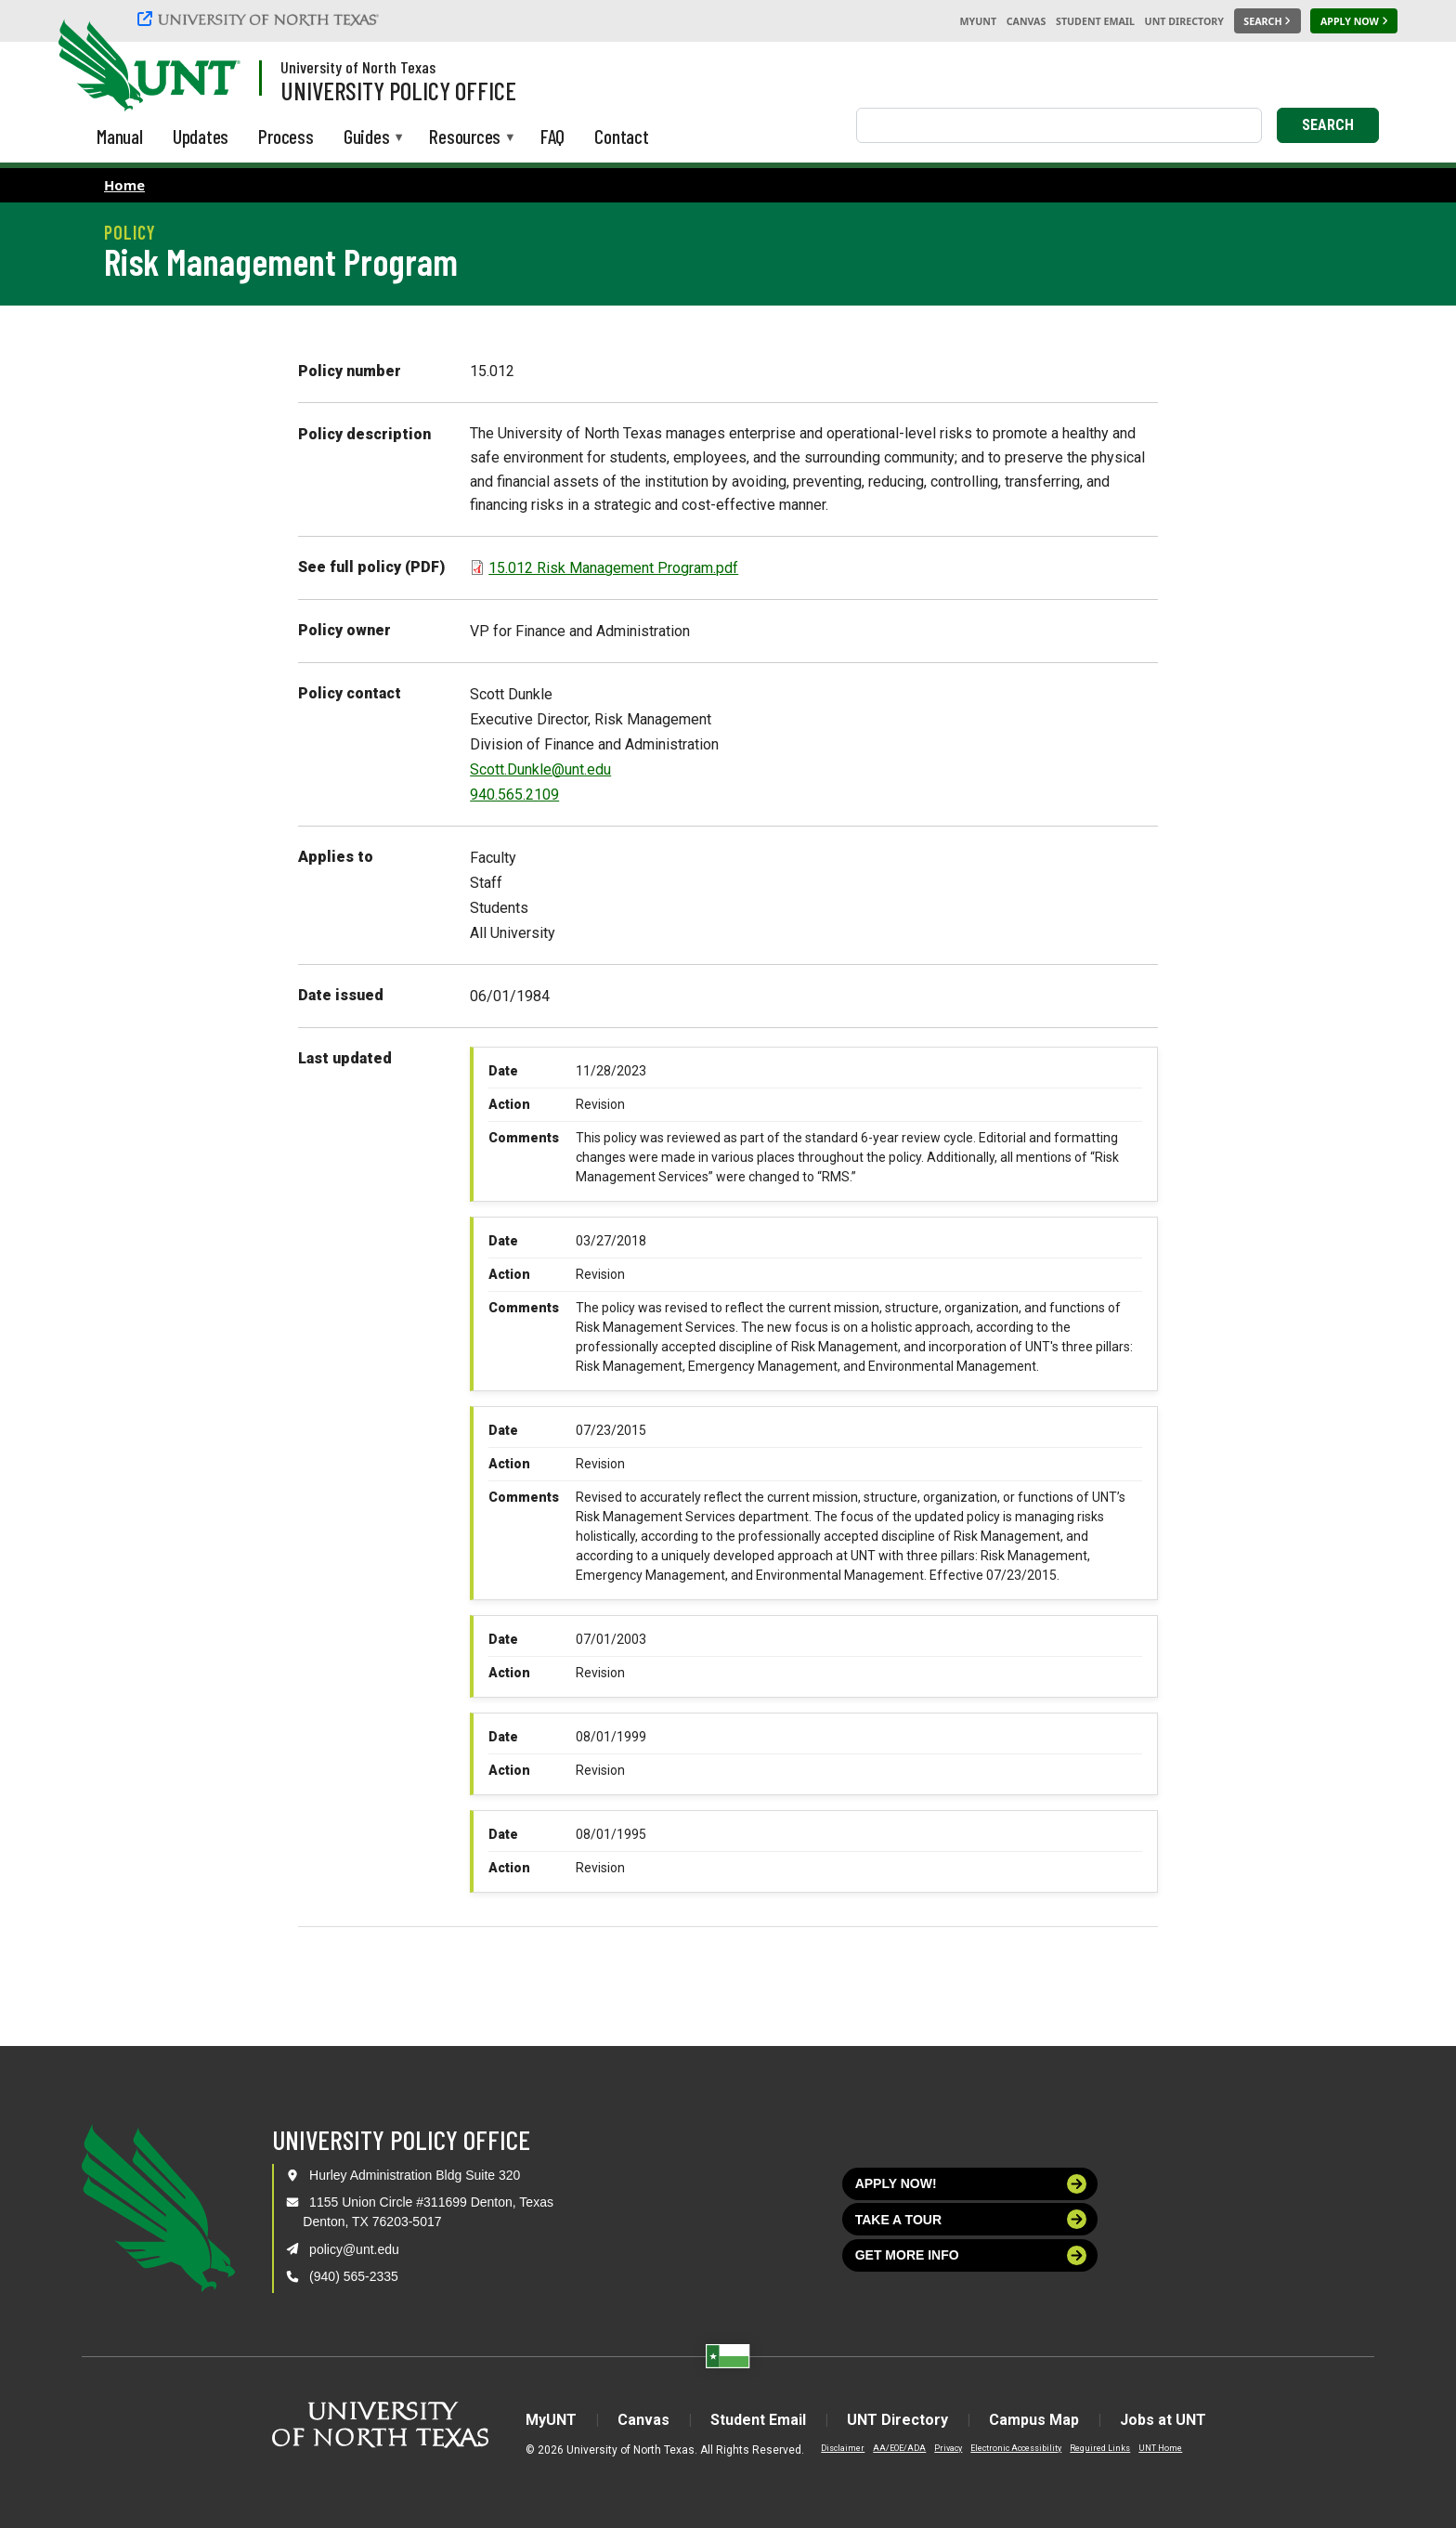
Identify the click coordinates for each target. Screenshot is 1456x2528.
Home (124, 185)
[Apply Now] (1354, 21)
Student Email (1095, 21)
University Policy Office (398, 90)
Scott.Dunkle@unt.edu (540, 769)
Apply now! (971, 2184)
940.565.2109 (514, 794)
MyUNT (977, 21)
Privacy (948, 2448)
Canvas (1026, 21)
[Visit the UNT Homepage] (211, 67)
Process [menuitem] (286, 136)
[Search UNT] (1267, 21)
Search (1328, 125)
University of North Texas (358, 67)
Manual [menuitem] (120, 136)
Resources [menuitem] (464, 137)
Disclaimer (842, 2448)
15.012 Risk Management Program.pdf (613, 568)
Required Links (1100, 2448)
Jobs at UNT (1163, 2420)
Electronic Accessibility (1015, 2448)
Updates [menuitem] (201, 136)
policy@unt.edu (354, 2249)
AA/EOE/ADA (899, 2448)
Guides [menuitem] (367, 137)
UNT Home (1160, 2448)
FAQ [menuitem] (552, 136)
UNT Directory (1184, 21)
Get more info (971, 2255)
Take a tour (971, 2219)
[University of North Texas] (260, 18)
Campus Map (1034, 2420)
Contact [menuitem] (621, 136)
